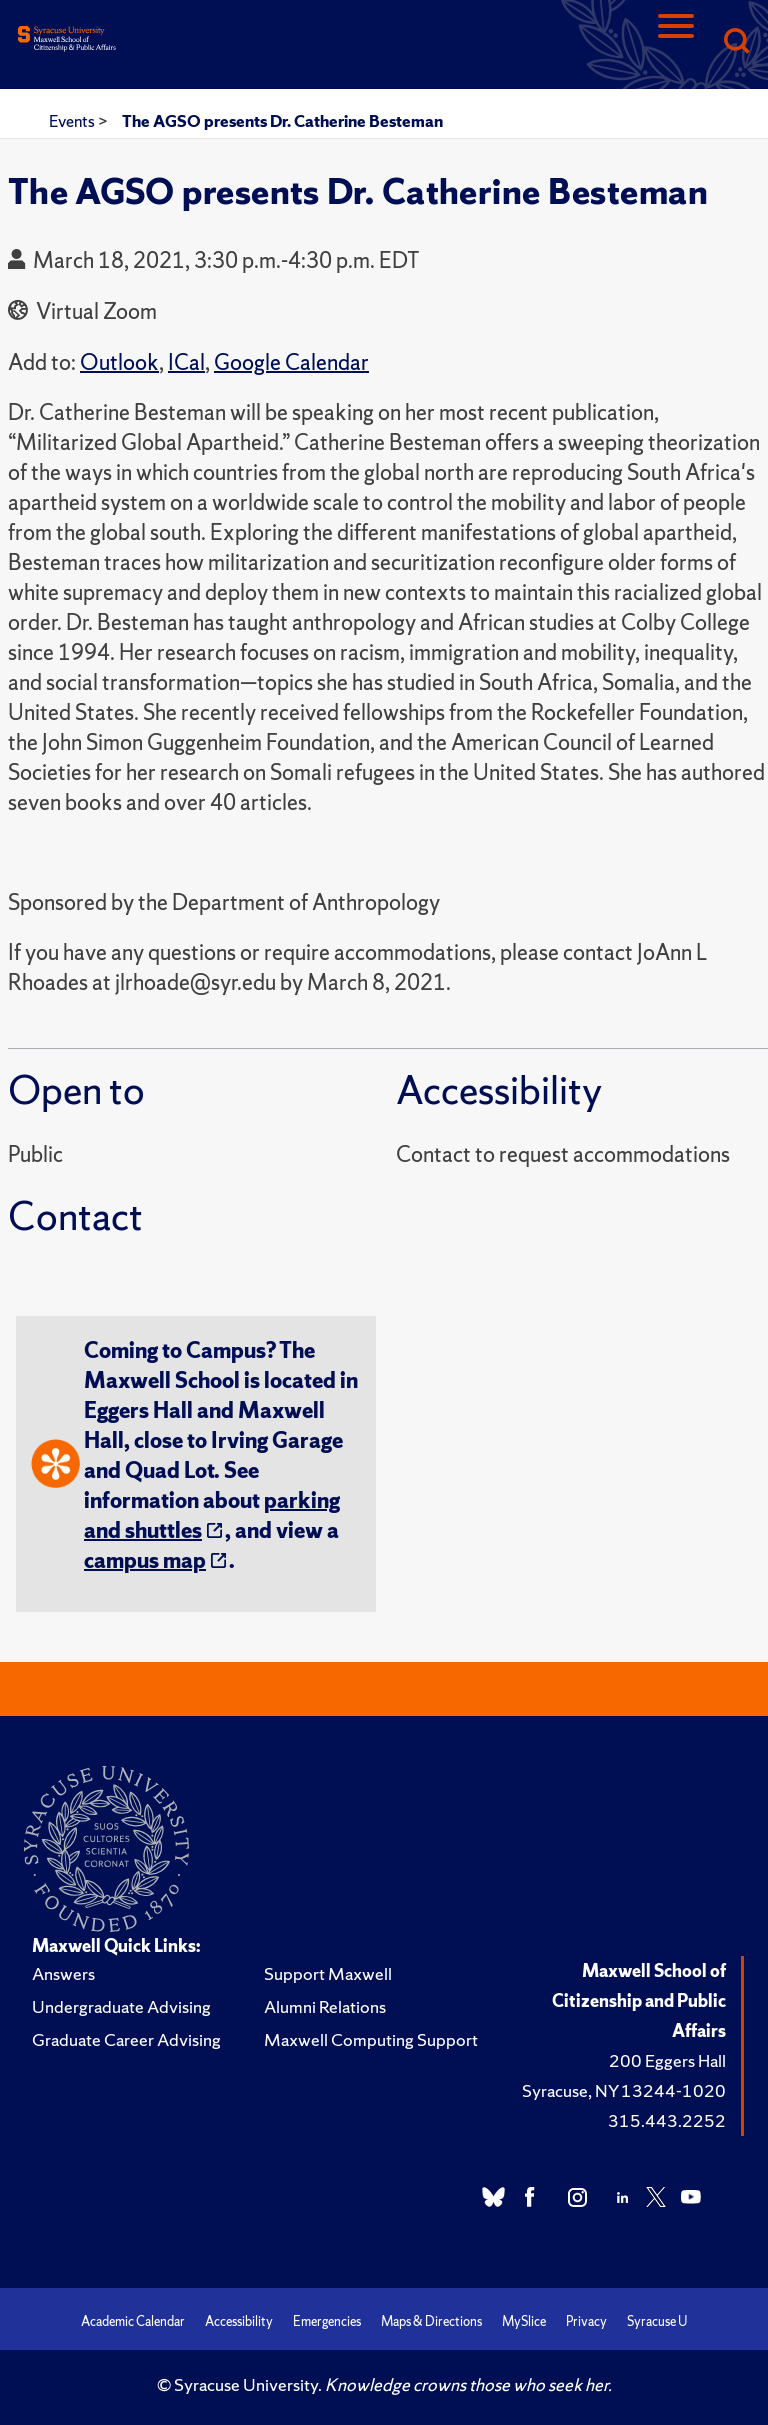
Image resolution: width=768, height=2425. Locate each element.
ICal (186, 362)
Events (73, 121)
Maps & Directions (431, 2321)
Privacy (586, 2321)
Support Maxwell (328, 1973)
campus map (145, 1560)
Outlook (119, 362)
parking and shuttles (212, 1515)
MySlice (524, 2321)
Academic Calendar (133, 2321)
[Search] (736, 42)
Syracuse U (657, 2321)
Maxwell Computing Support (371, 2039)
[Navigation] (676, 42)
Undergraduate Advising (121, 2006)
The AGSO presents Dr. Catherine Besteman (282, 121)
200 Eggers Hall (667, 2060)
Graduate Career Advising (126, 2039)
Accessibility (239, 2321)
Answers (63, 1973)
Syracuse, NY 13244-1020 (624, 2090)
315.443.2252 (667, 2120)
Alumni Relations (325, 2006)
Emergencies (327, 2321)
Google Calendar (291, 362)
